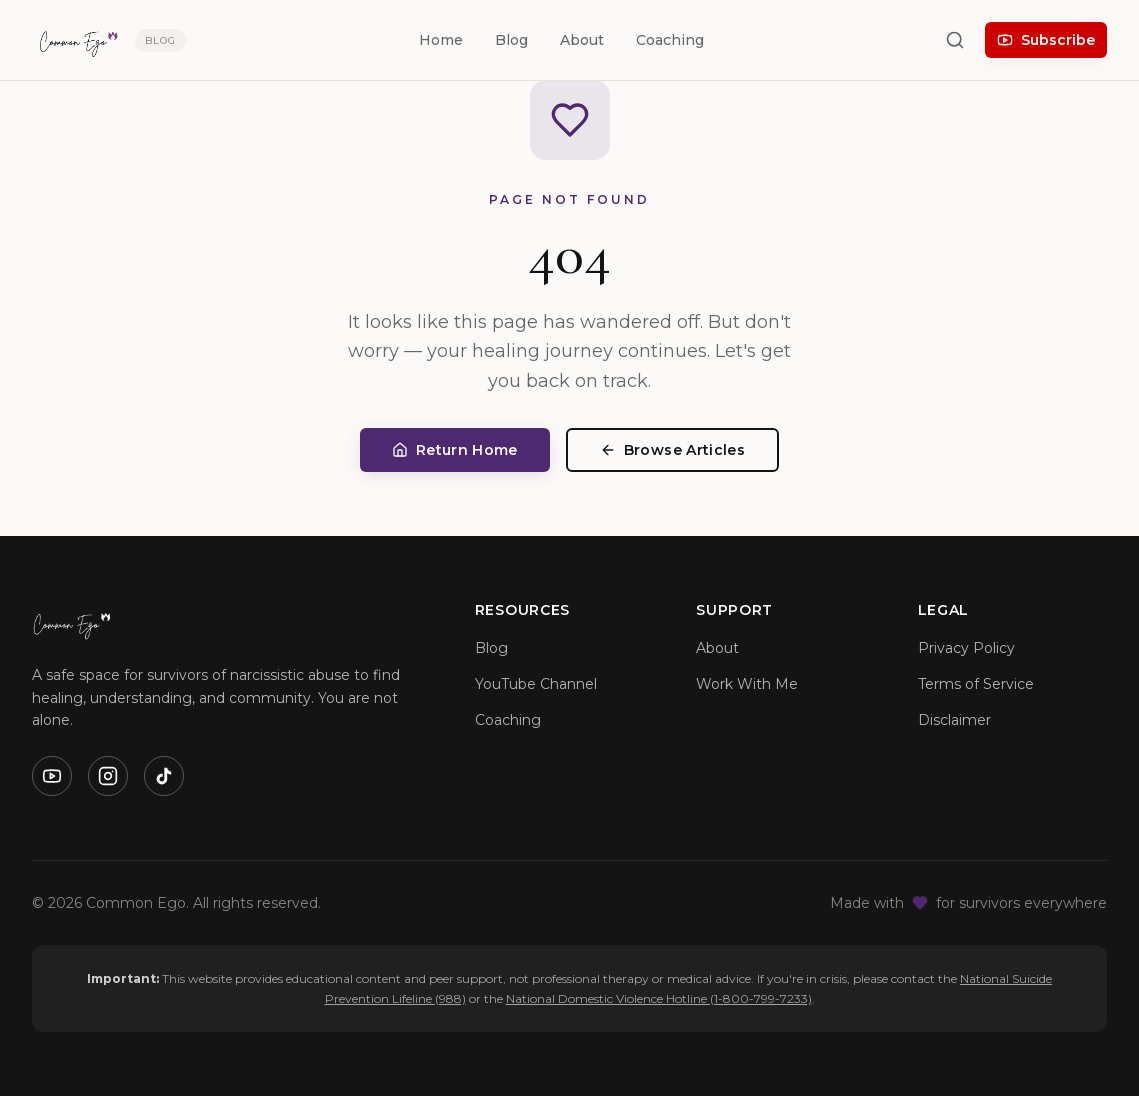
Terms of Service (976, 684)
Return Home (455, 450)
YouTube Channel (536, 684)
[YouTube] (52, 776)
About (582, 40)
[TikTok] (164, 776)
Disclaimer (954, 720)
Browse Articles (672, 450)
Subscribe (1046, 40)
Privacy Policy (966, 648)
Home (441, 40)
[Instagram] (108, 776)
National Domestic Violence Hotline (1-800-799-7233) (659, 998)
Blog (511, 40)
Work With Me (747, 684)
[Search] (955, 40)
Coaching (670, 40)
